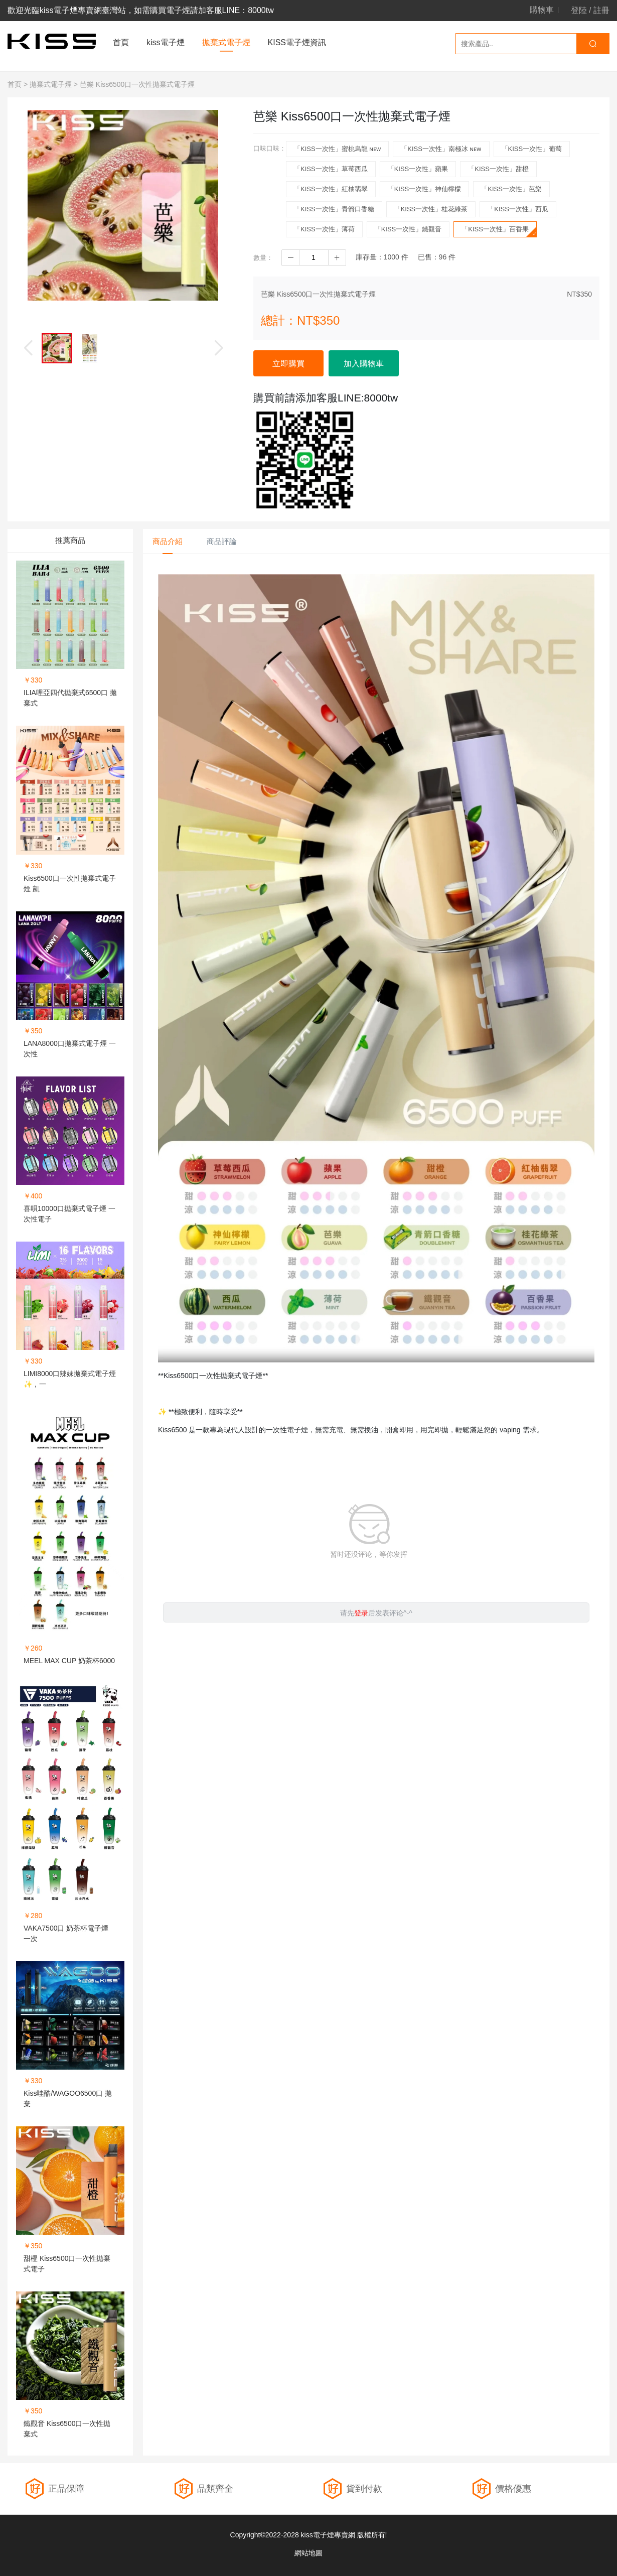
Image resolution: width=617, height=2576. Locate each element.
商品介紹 (167, 541)
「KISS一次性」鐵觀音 (408, 229)
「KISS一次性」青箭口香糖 (334, 209)
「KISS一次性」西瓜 (518, 209)
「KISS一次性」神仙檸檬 (424, 189)
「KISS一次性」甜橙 (498, 169)
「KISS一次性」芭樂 (511, 189)
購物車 (542, 10)
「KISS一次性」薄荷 (324, 229)
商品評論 (222, 541)
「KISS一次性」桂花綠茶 (431, 209)
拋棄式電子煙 (226, 42)
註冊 (601, 10)
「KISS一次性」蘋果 (418, 169)
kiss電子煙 (165, 42)
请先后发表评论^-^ (376, 1613)
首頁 (121, 42)
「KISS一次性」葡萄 (532, 149)
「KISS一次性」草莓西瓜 (331, 169)
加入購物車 (364, 363)
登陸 (579, 10)
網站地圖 (308, 2553)
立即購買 (288, 363)
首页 (15, 84)
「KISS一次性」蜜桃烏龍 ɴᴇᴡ (337, 149)
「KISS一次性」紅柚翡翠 (331, 189)
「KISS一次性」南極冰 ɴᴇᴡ (441, 149)
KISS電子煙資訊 (297, 42)
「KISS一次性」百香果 (498, 231)
